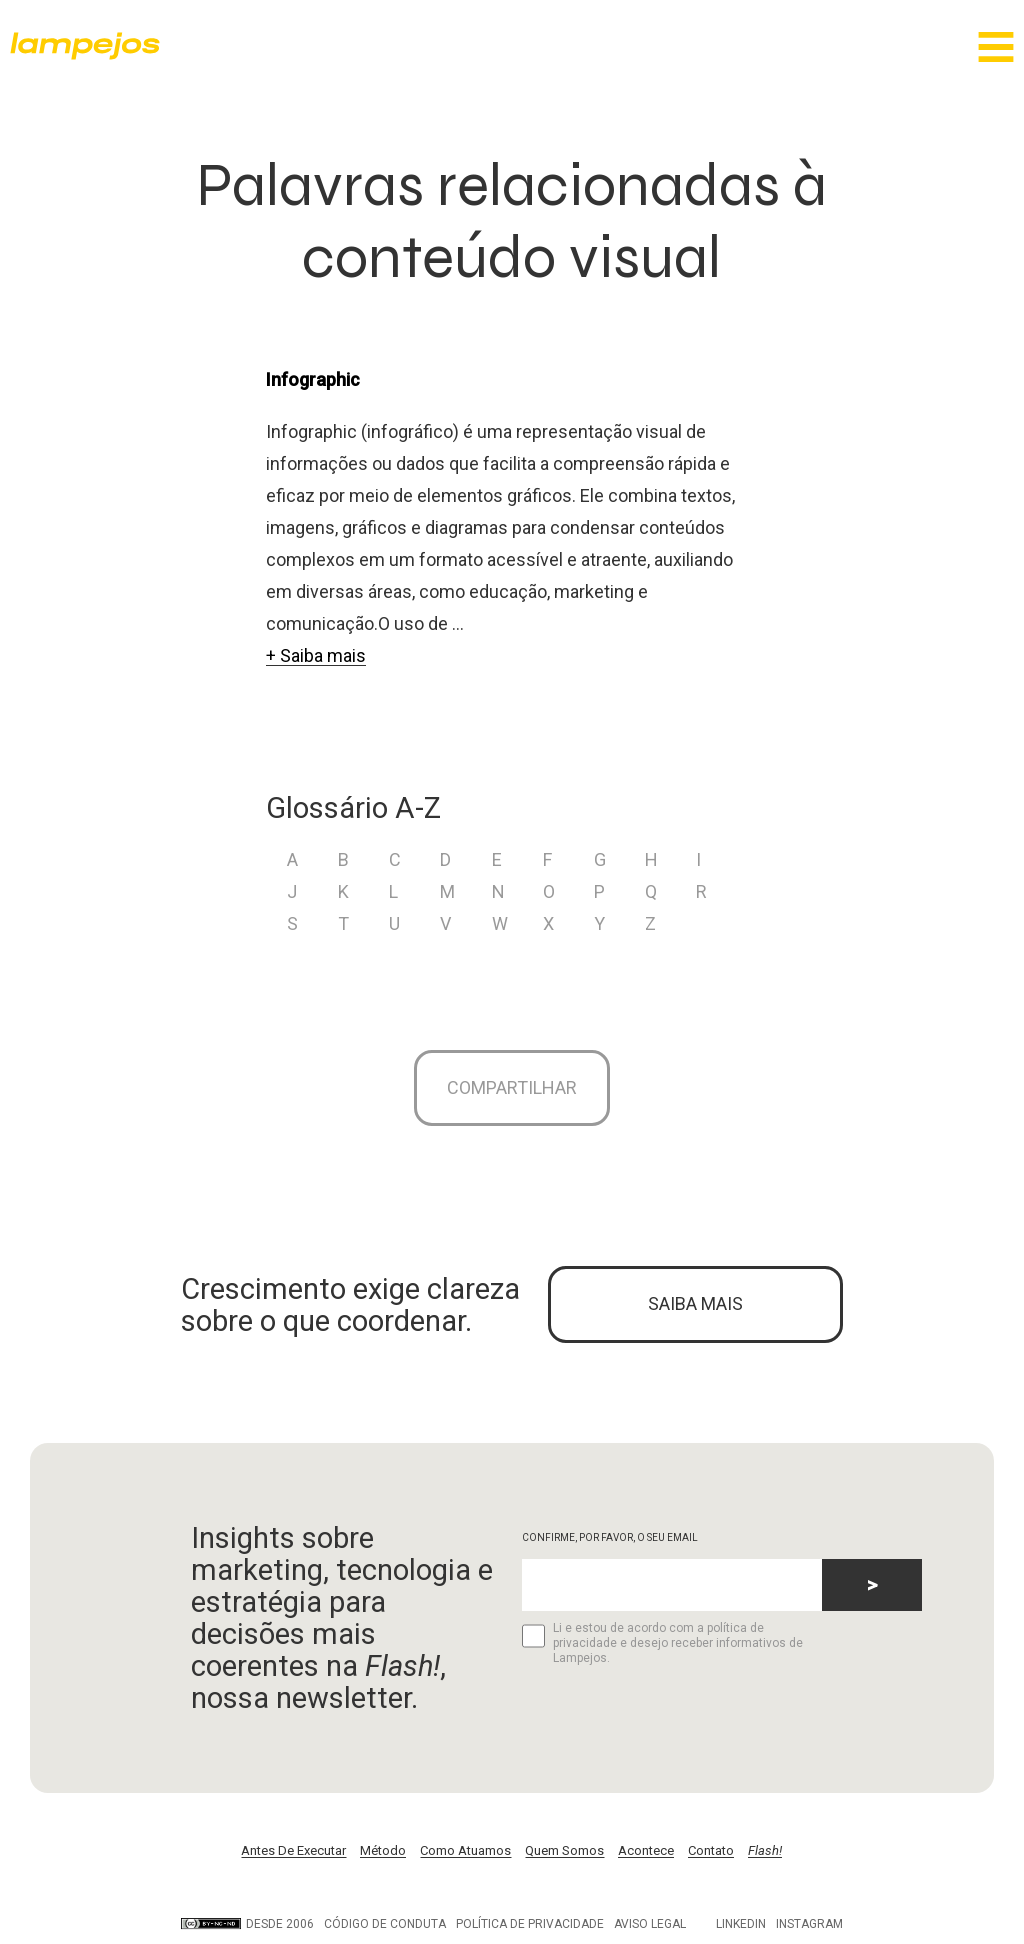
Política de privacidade (530, 1931)
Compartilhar (512, 1089)
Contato (711, 1857)
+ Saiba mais (316, 655)
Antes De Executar (293, 1857)
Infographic (313, 379)
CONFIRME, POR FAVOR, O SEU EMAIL (610, 1544)
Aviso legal (650, 1931)
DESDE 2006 (247, 1931)
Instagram (809, 1931)
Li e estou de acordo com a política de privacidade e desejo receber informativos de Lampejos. (662, 1650)
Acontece (646, 1857)
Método (383, 1857)
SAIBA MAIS (695, 1309)
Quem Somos (564, 1857)
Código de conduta (385, 1931)
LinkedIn (741, 1931)
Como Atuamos (465, 1857)
